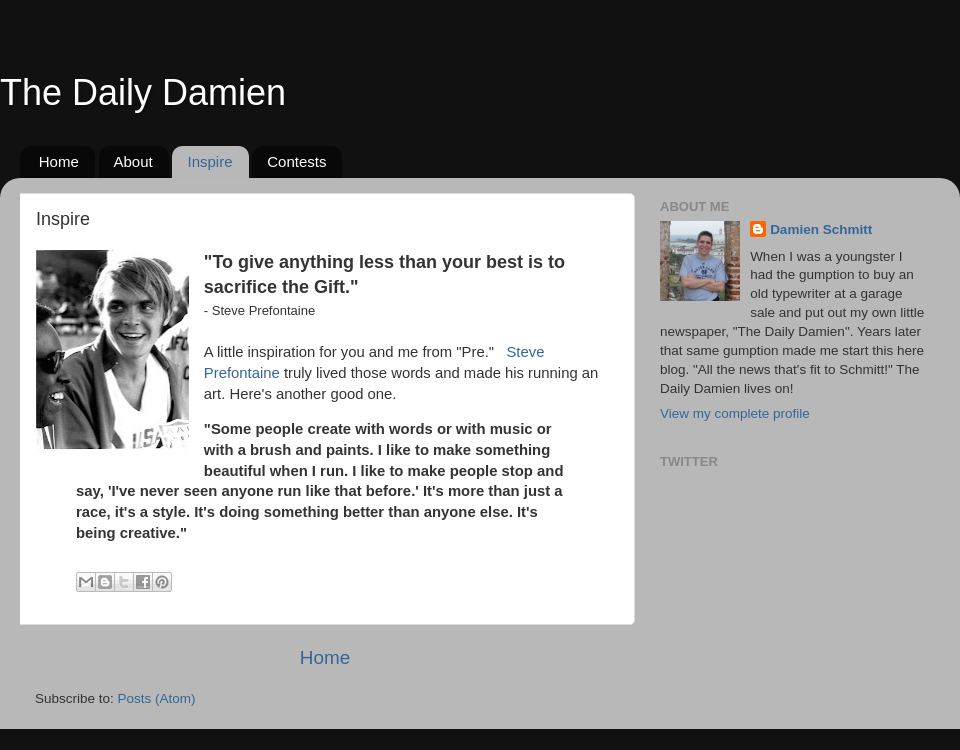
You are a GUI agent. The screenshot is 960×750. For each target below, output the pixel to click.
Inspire (209, 161)
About (133, 161)
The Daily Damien (143, 92)
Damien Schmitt (821, 229)
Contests (296, 161)
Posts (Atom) (157, 698)
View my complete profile (735, 413)
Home (59, 161)
